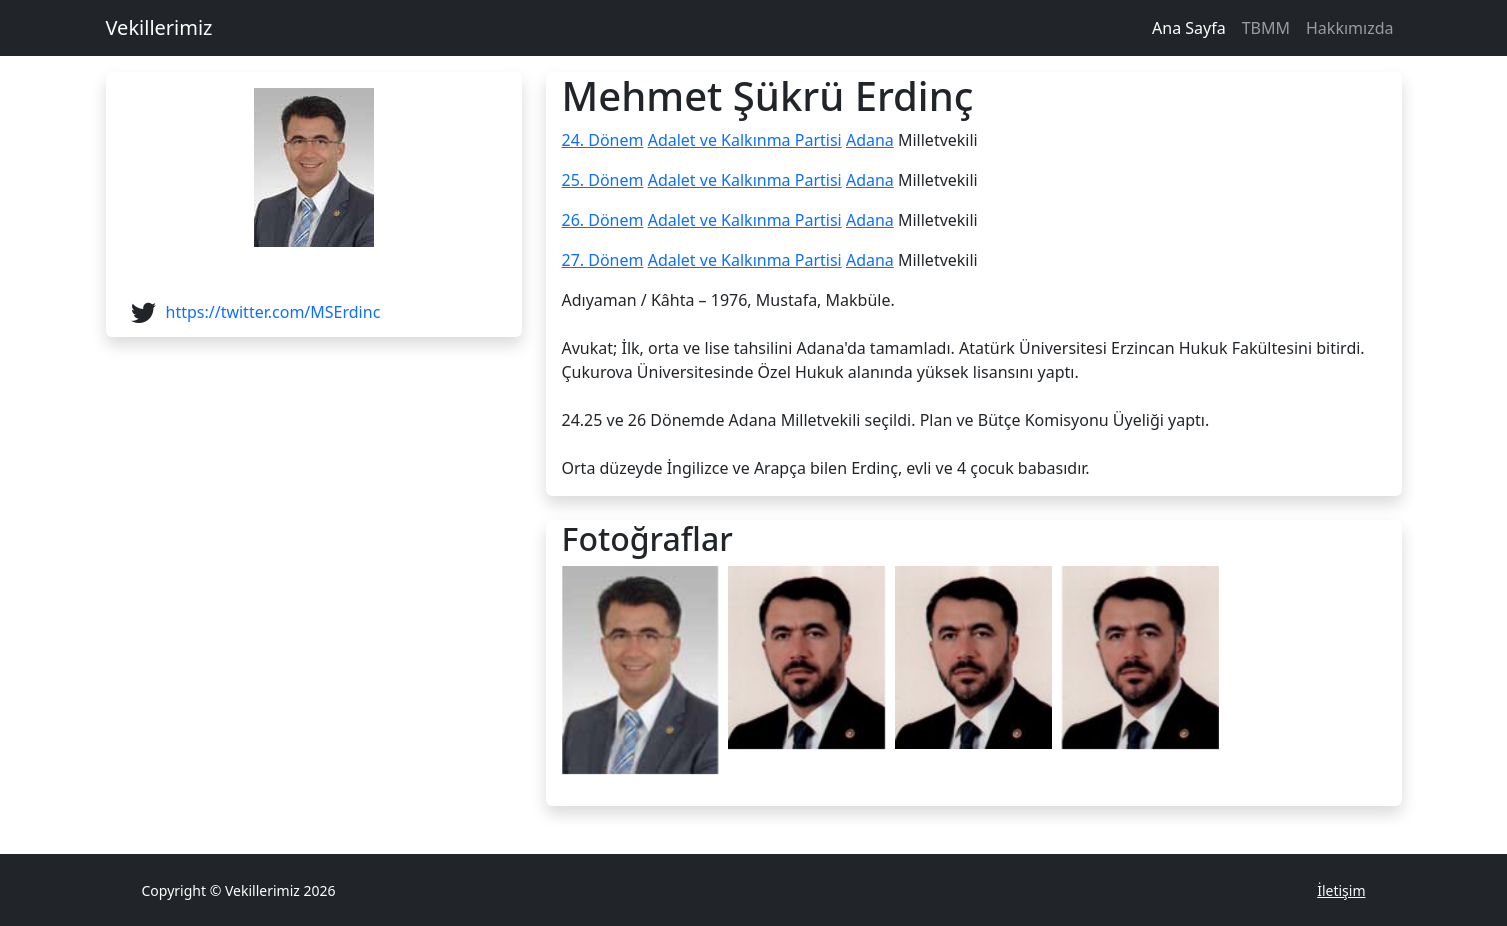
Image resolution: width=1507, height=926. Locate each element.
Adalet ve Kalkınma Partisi (745, 140)
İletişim (1341, 890)
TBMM (1266, 28)
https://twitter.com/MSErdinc (273, 312)
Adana (870, 140)
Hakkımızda (1349, 28)
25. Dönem (603, 180)
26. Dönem (603, 220)
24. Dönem (603, 140)
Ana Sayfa (1189, 28)
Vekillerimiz (159, 27)
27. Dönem (603, 260)
